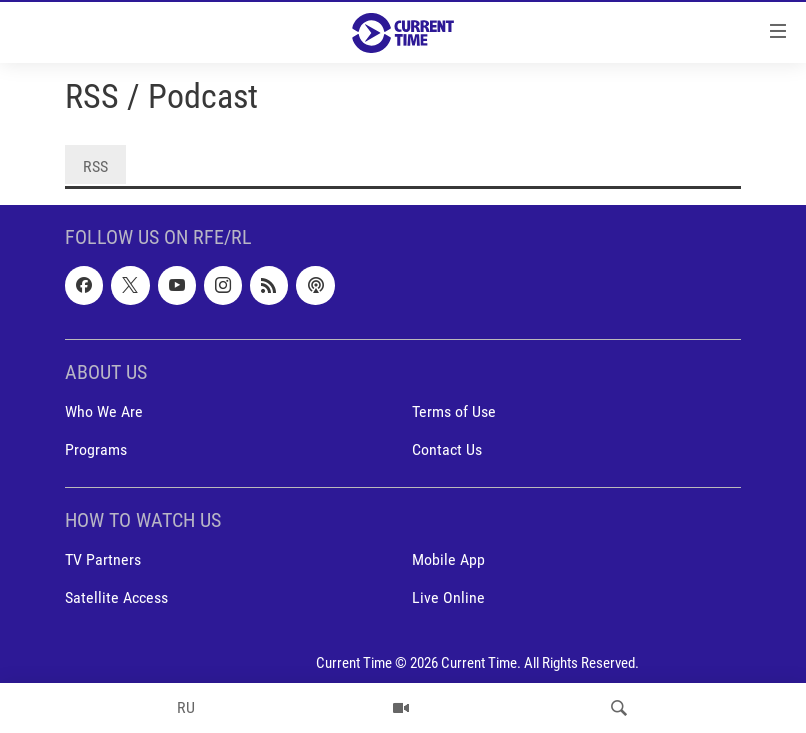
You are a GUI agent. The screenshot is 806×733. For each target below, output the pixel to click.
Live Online (448, 598)
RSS (95, 166)
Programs (96, 449)
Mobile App (448, 560)
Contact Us (447, 449)
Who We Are (104, 411)
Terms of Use (454, 411)
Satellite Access (116, 598)
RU (186, 707)
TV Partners (103, 560)
